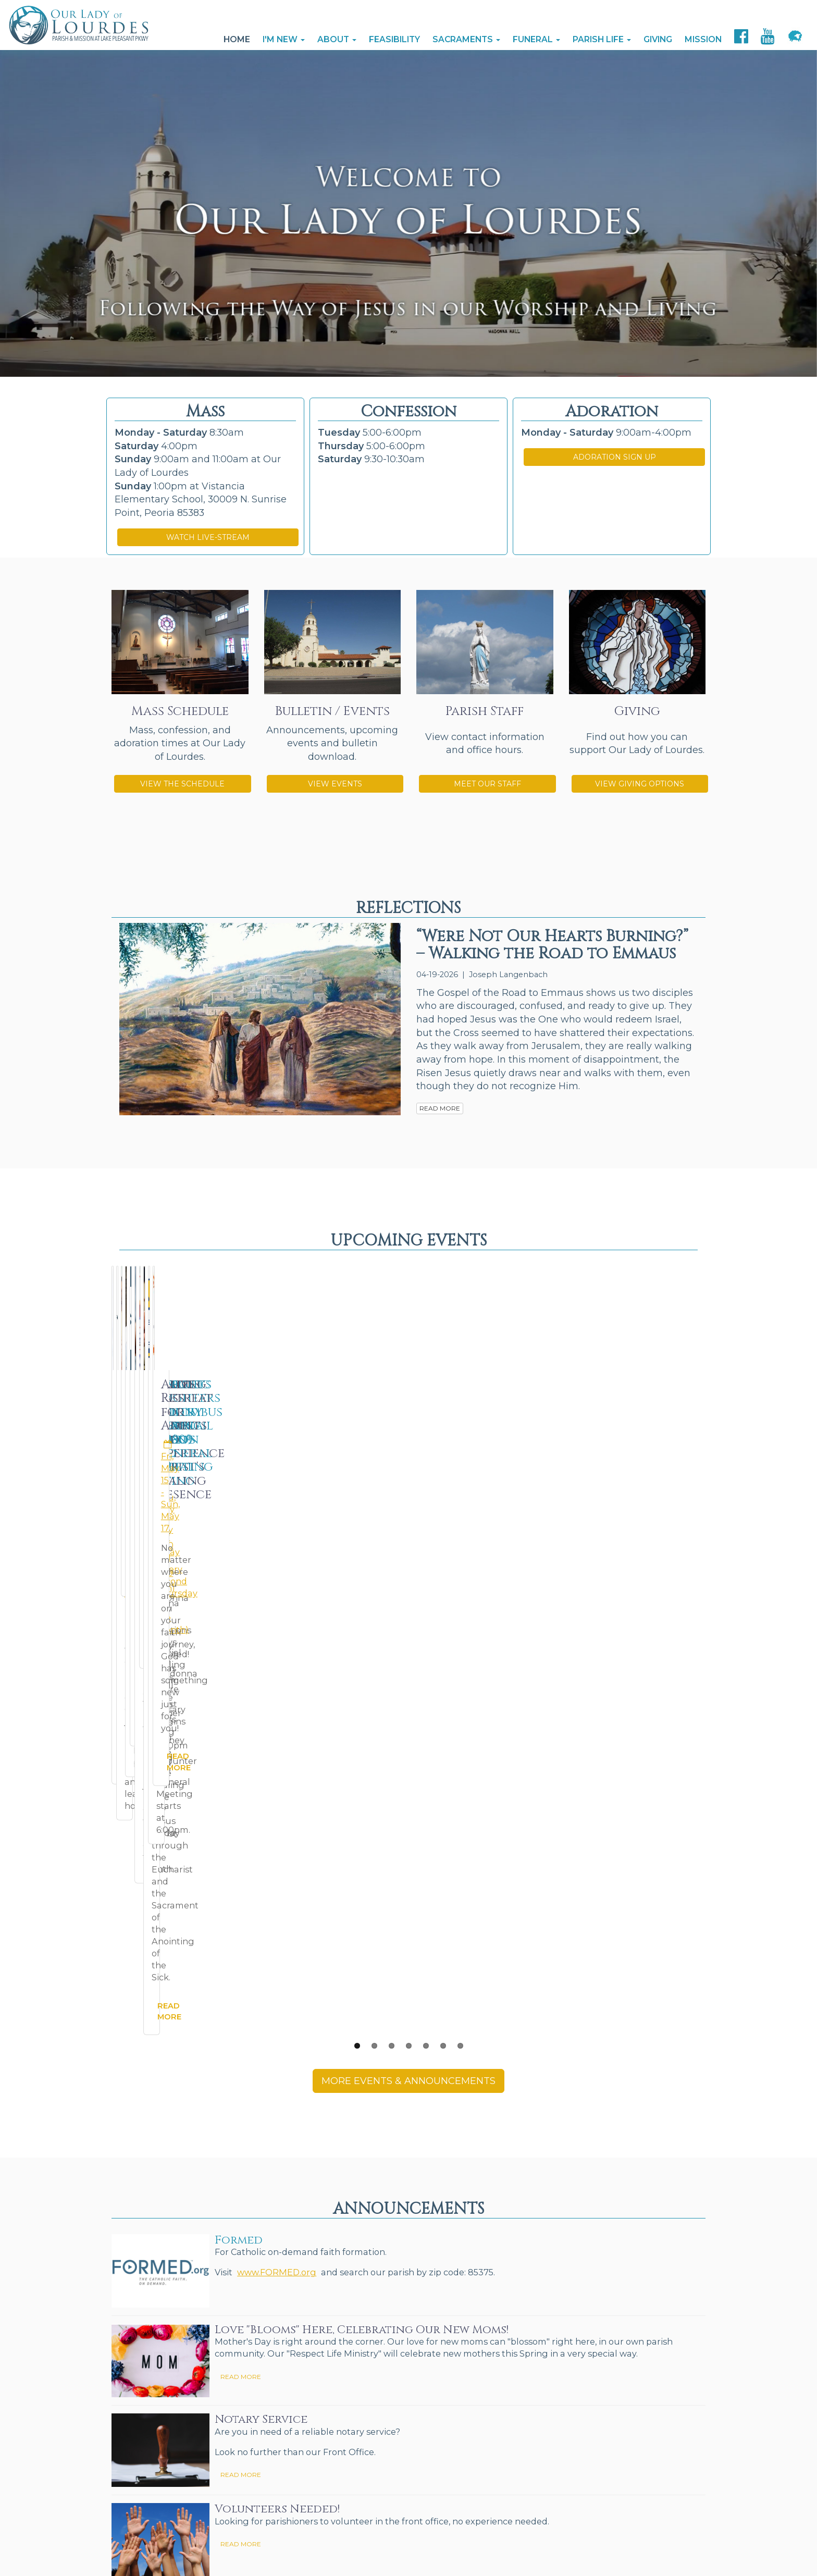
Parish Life (602, 39)
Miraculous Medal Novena (183, 1391)
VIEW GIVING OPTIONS (639, 783)
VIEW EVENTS (335, 783)
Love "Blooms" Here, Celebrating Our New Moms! (362, 1876)
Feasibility (394, 39)
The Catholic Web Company (309, 2518)
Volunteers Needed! (277, 2056)
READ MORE (439, 1108)
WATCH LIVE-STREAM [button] (208, 537)
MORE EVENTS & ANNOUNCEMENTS (408, 1628)
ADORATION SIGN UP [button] (614, 457)
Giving (657, 39)
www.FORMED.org (276, 1819)
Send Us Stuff (137, 2530)
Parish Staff (484, 711)
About (336, 39)
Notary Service (261, 1966)
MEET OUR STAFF (487, 783)
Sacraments (466, 39)
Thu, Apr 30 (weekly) (471, 1416)
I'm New (284, 39)
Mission (703, 39)
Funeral (536, 39)
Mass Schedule (180, 711)
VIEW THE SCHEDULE (182, 783)
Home (237, 39)
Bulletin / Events (332, 711)
